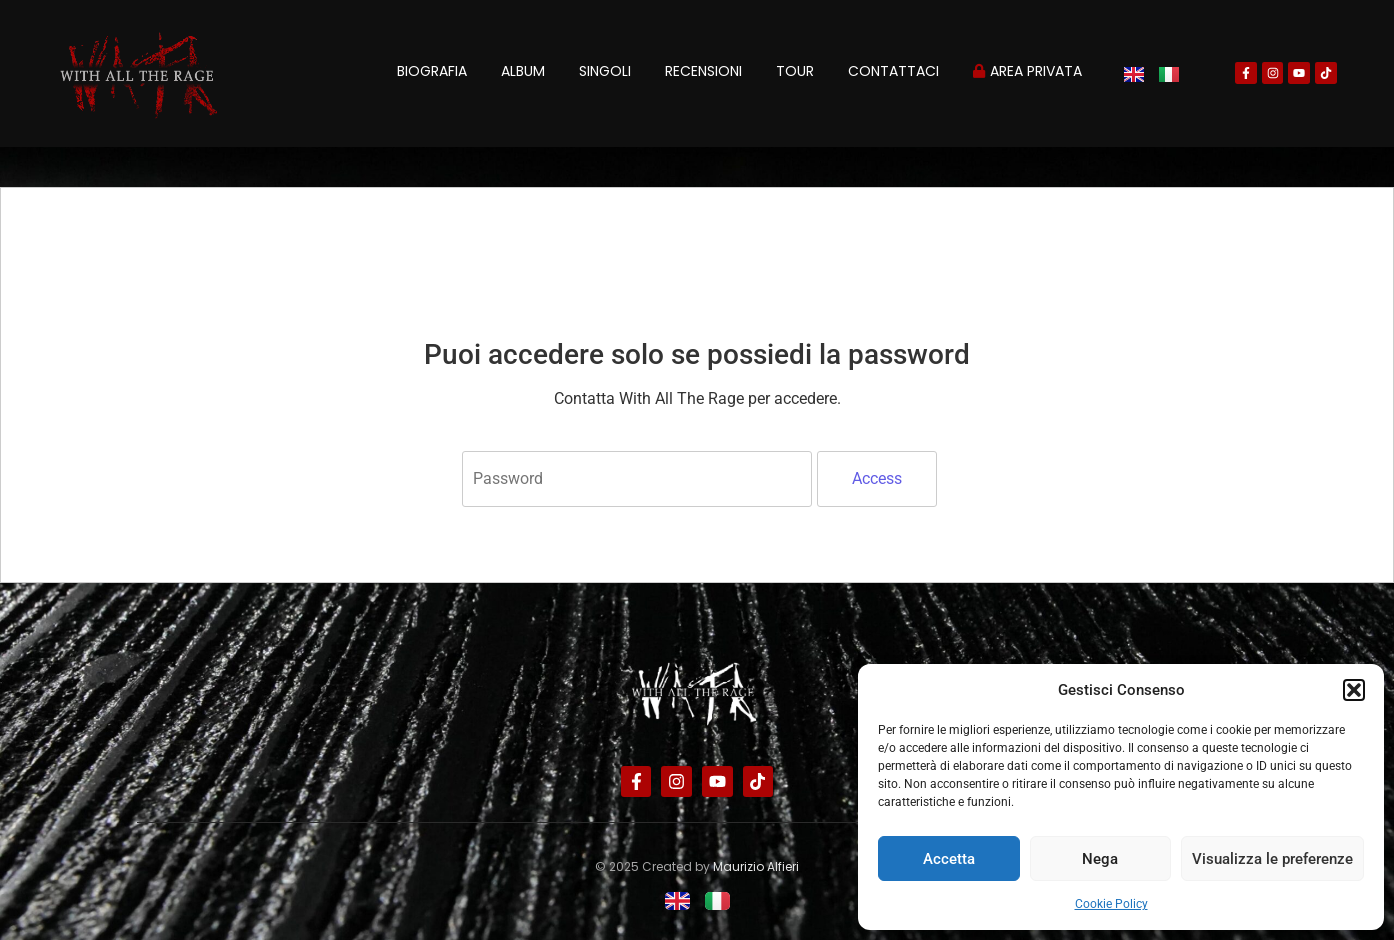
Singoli (605, 71)
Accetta (949, 859)
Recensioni (703, 71)
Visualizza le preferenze (1272, 859)
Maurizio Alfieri (756, 866)
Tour (795, 71)
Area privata (1027, 71)
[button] (1354, 690)
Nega (1100, 859)
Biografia (432, 71)
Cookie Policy (1111, 904)
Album (523, 71)
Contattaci (893, 71)
